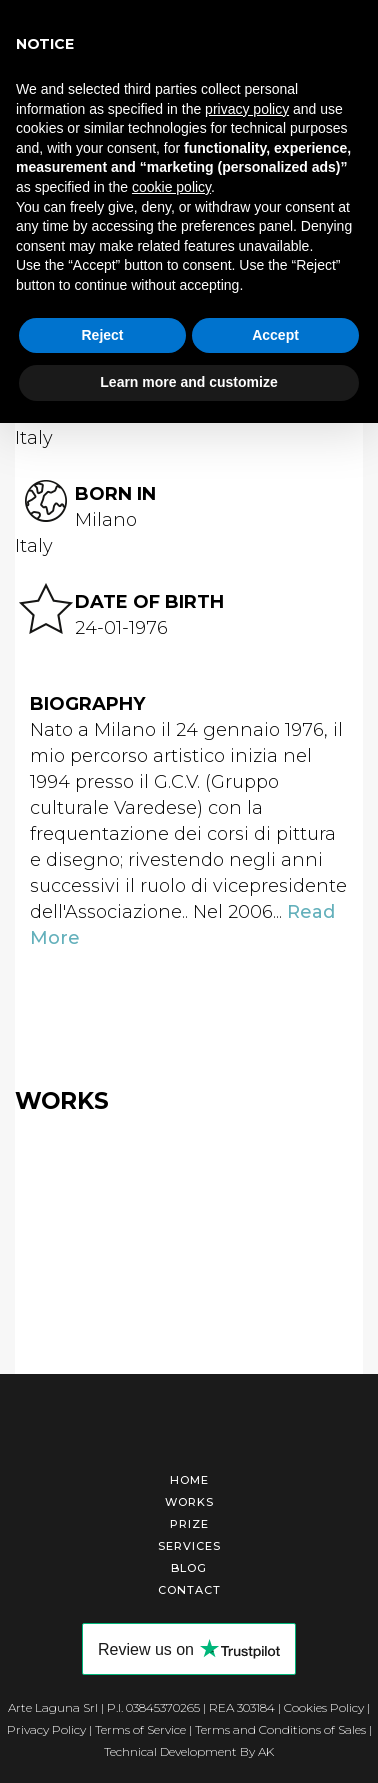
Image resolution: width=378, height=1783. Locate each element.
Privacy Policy (46, 1729)
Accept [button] (275, 335)
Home (189, 1480)
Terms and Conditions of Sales (280, 1729)
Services (189, 1546)
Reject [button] (102, 335)
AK (266, 1751)
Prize (189, 1524)
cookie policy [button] (171, 187)
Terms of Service (140, 1729)
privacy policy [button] (247, 109)
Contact (189, 1590)
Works (189, 1502)
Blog (189, 1568)
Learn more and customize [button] (188, 382)
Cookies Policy (324, 1707)
